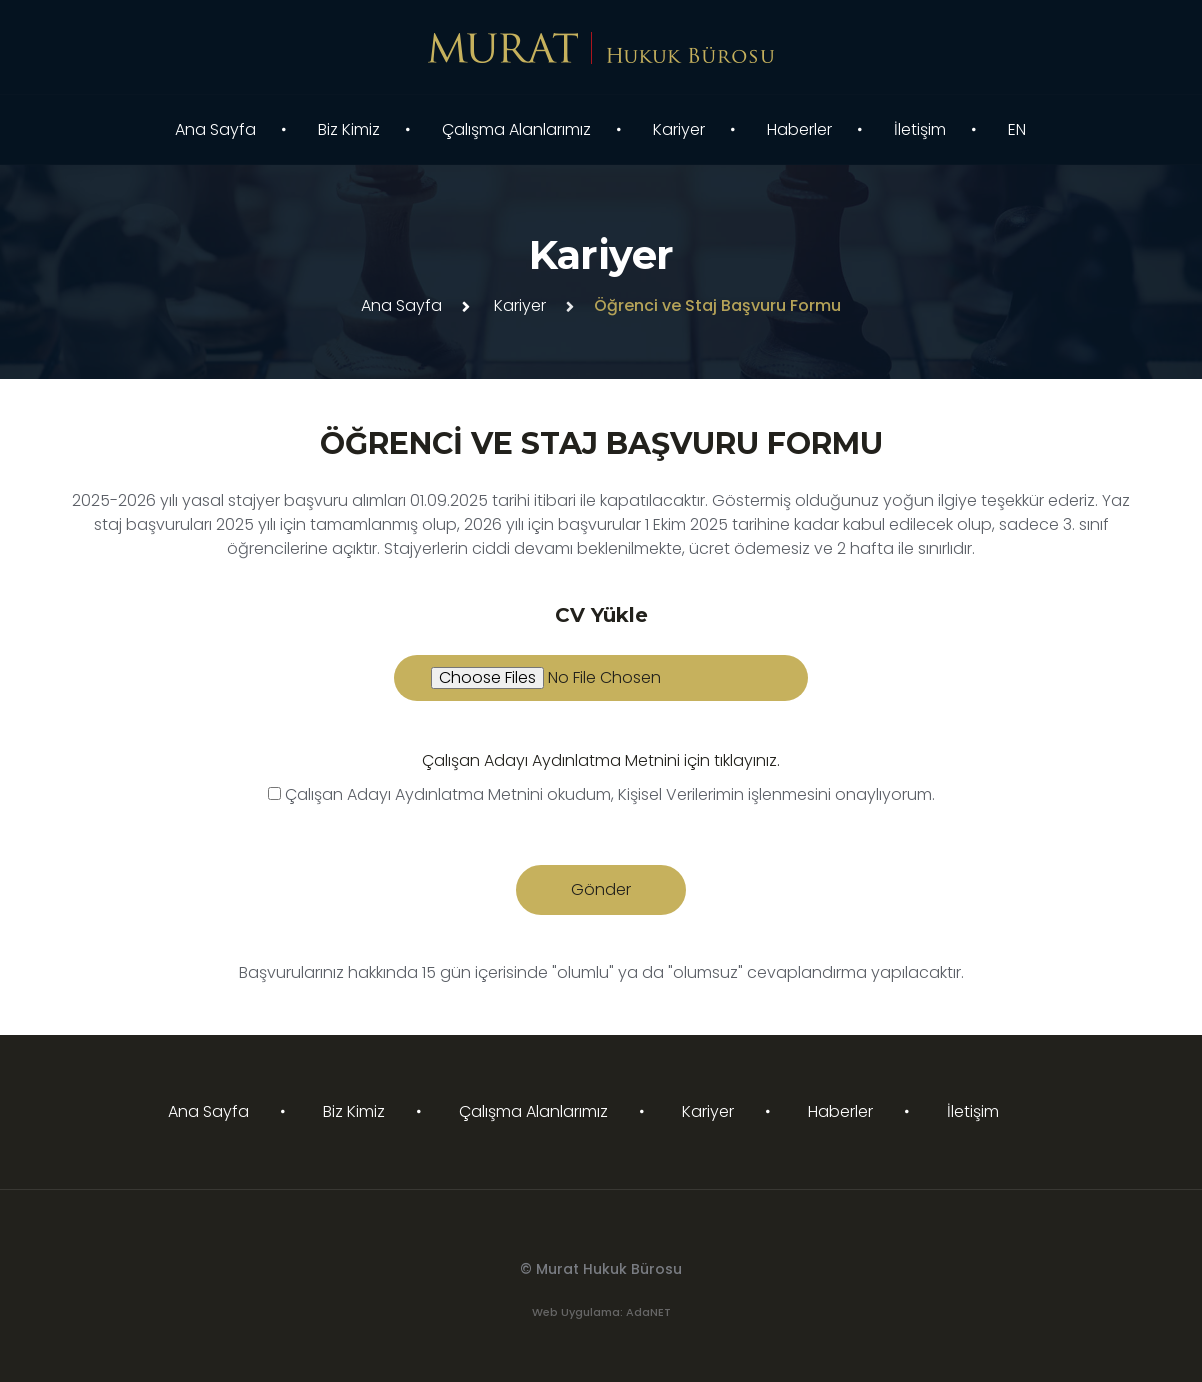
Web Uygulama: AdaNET (601, 1312)
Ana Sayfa (215, 129)
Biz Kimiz (349, 129)
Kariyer (679, 129)
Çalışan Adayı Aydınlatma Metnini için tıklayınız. (601, 760)
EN (1017, 129)
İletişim (920, 129)
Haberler (799, 129)
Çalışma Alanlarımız (516, 129)
